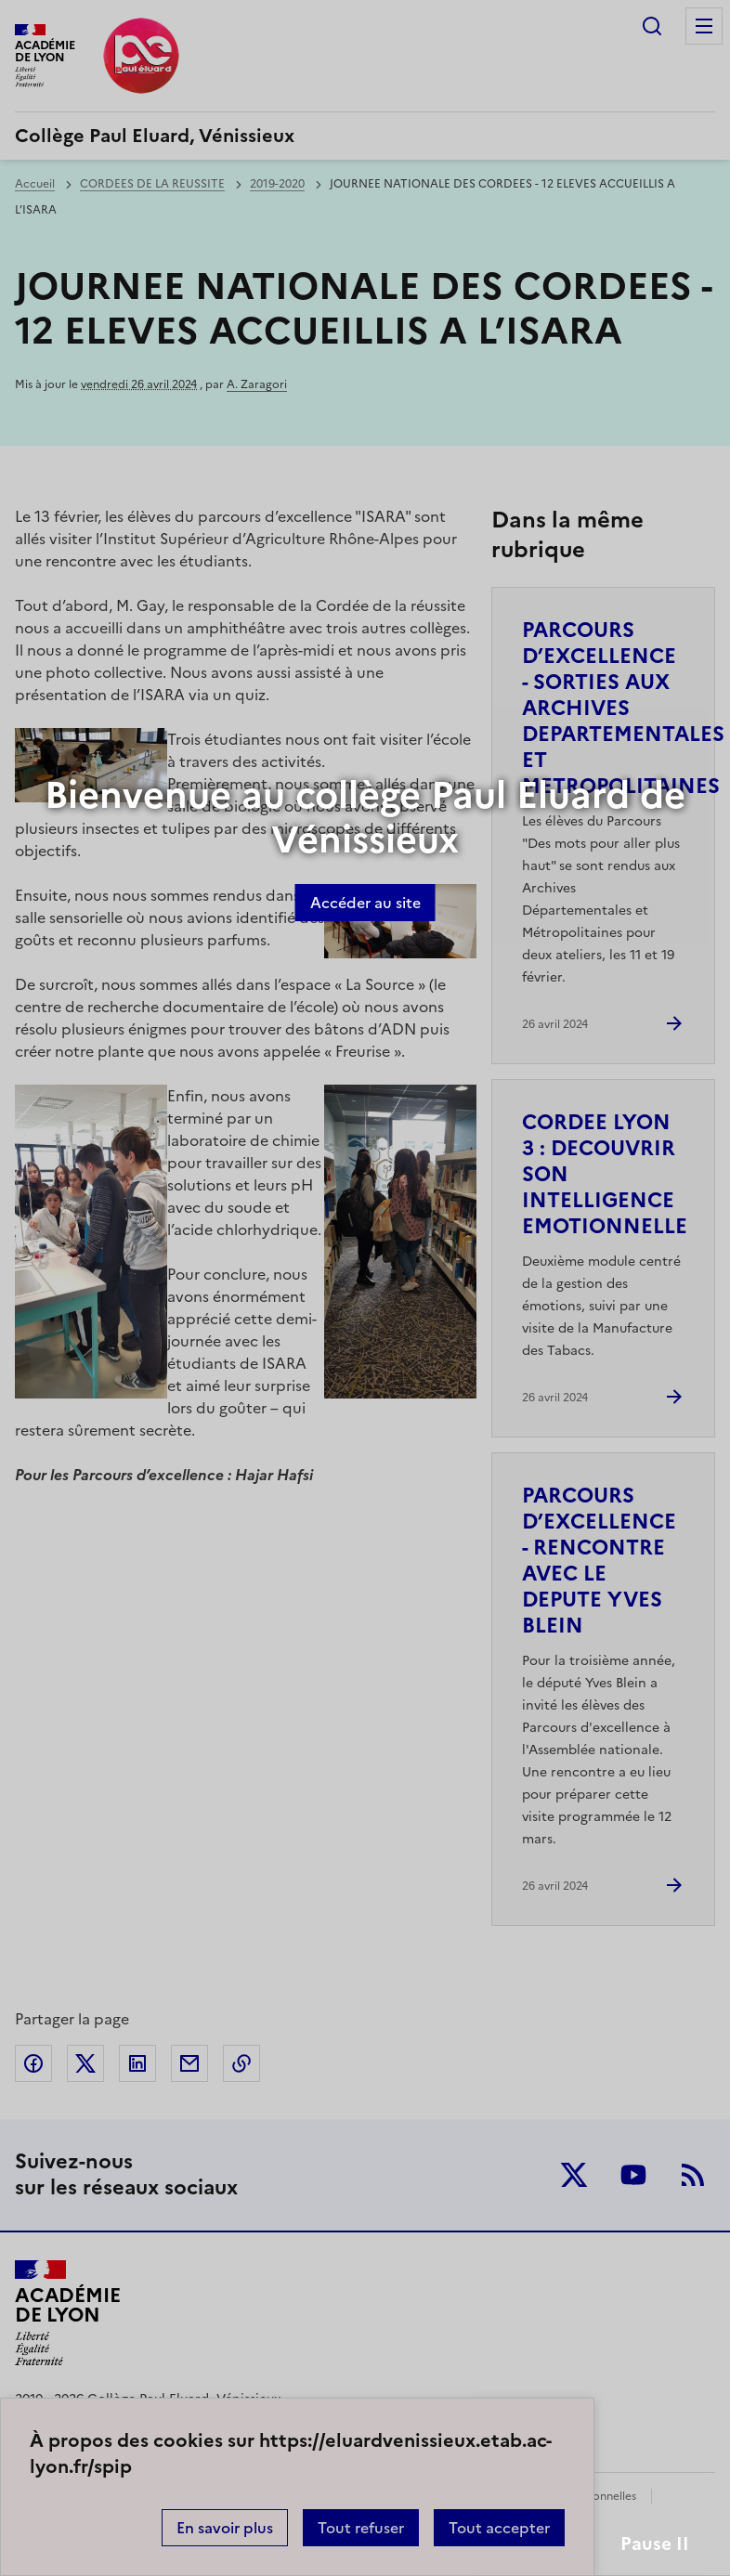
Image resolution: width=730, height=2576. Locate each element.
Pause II (654, 2543)
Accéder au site (365, 902)
